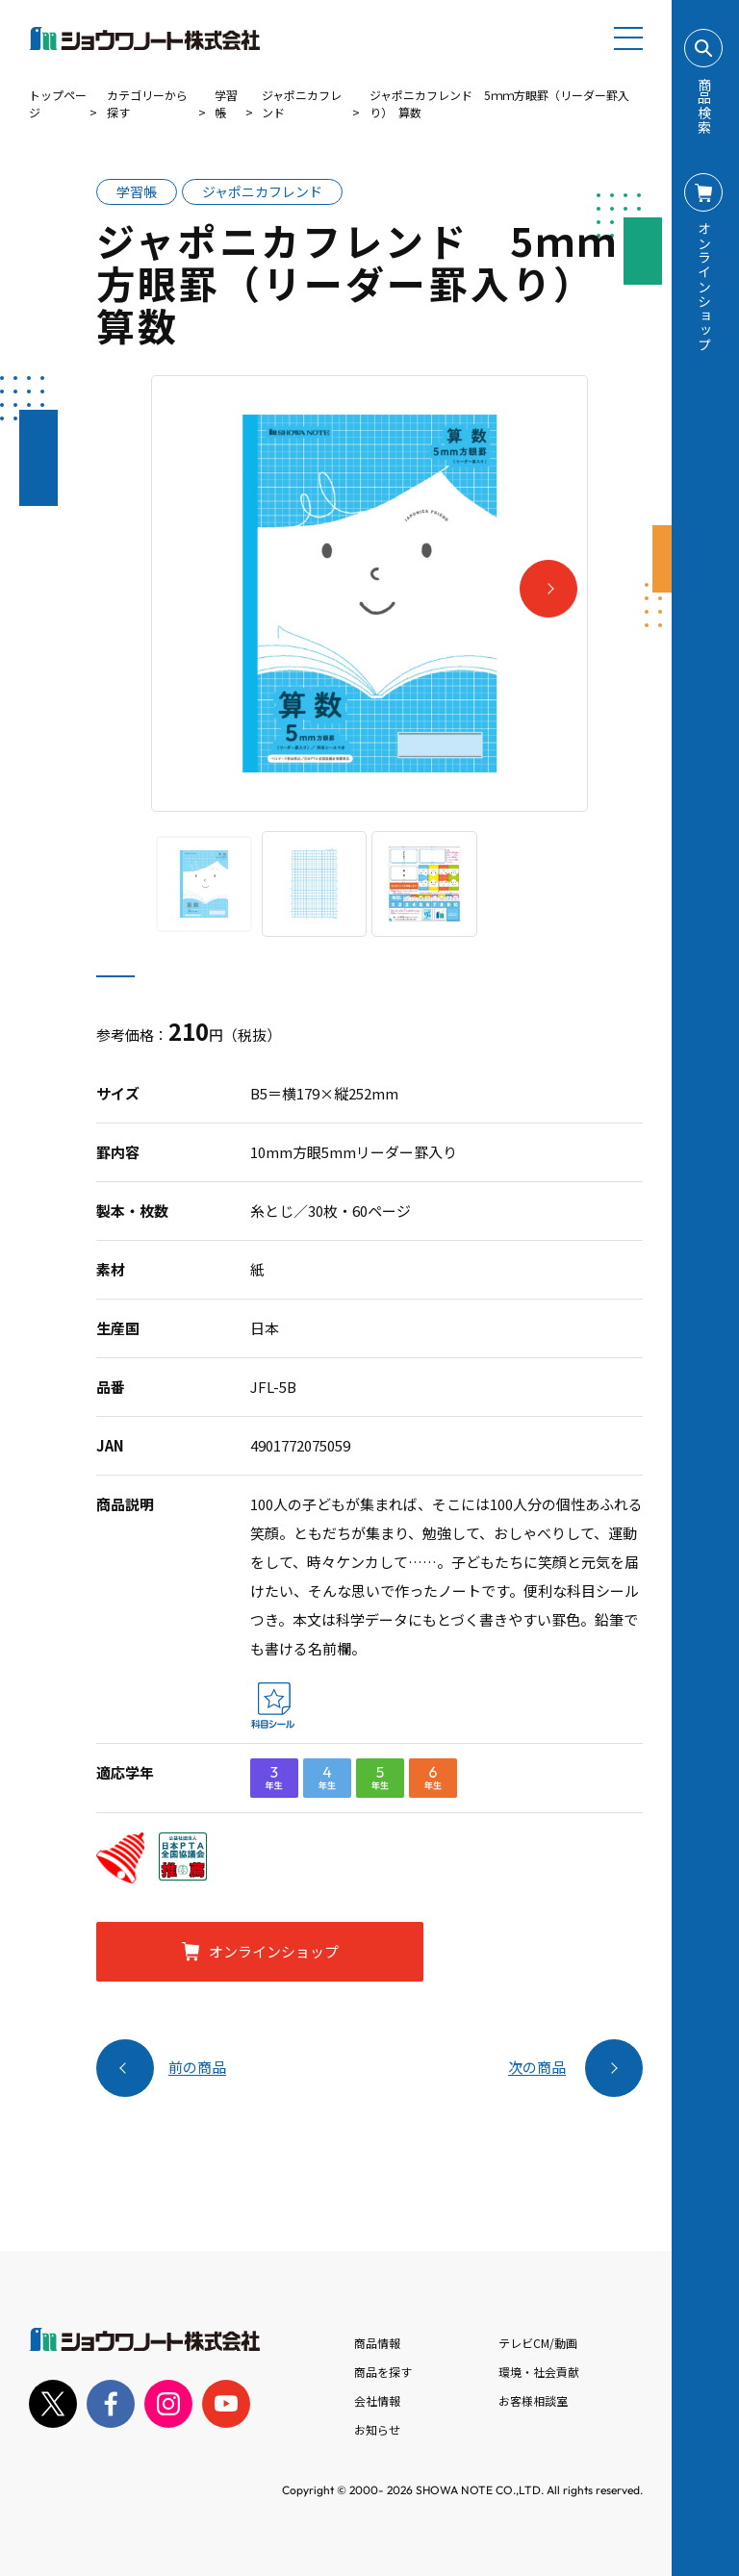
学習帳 (226, 103)
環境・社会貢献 (538, 2371)
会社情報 (377, 2400)
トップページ (58, 103)
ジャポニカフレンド (302, 103)
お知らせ (377, 2429)
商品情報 (377, 2343)
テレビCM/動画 (537, 2343)
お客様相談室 (533, 2400)
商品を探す (383, 2371)
